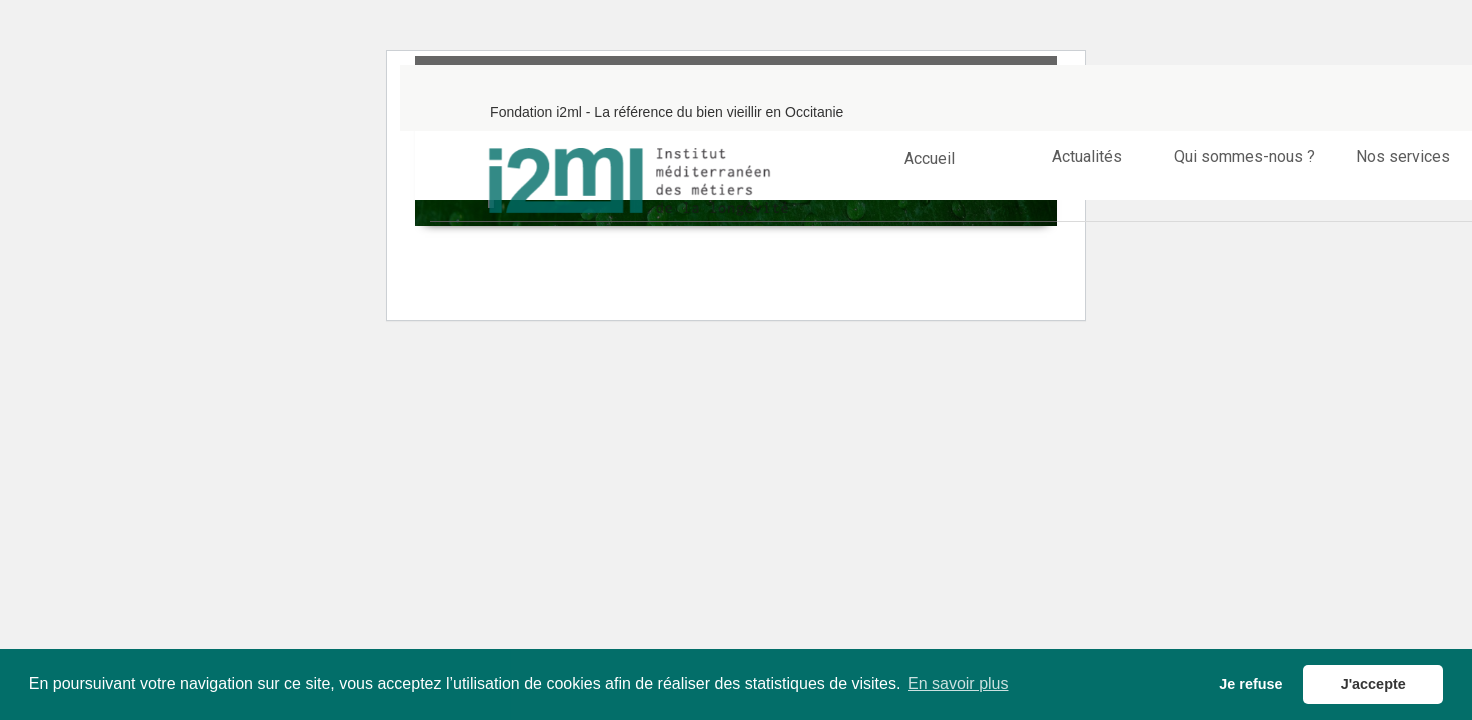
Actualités (1087, 156)
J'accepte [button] (1373, 684)
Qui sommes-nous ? (1244, 156)
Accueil (929, 156)
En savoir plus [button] (958, 683)
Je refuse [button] (1250, 684)
